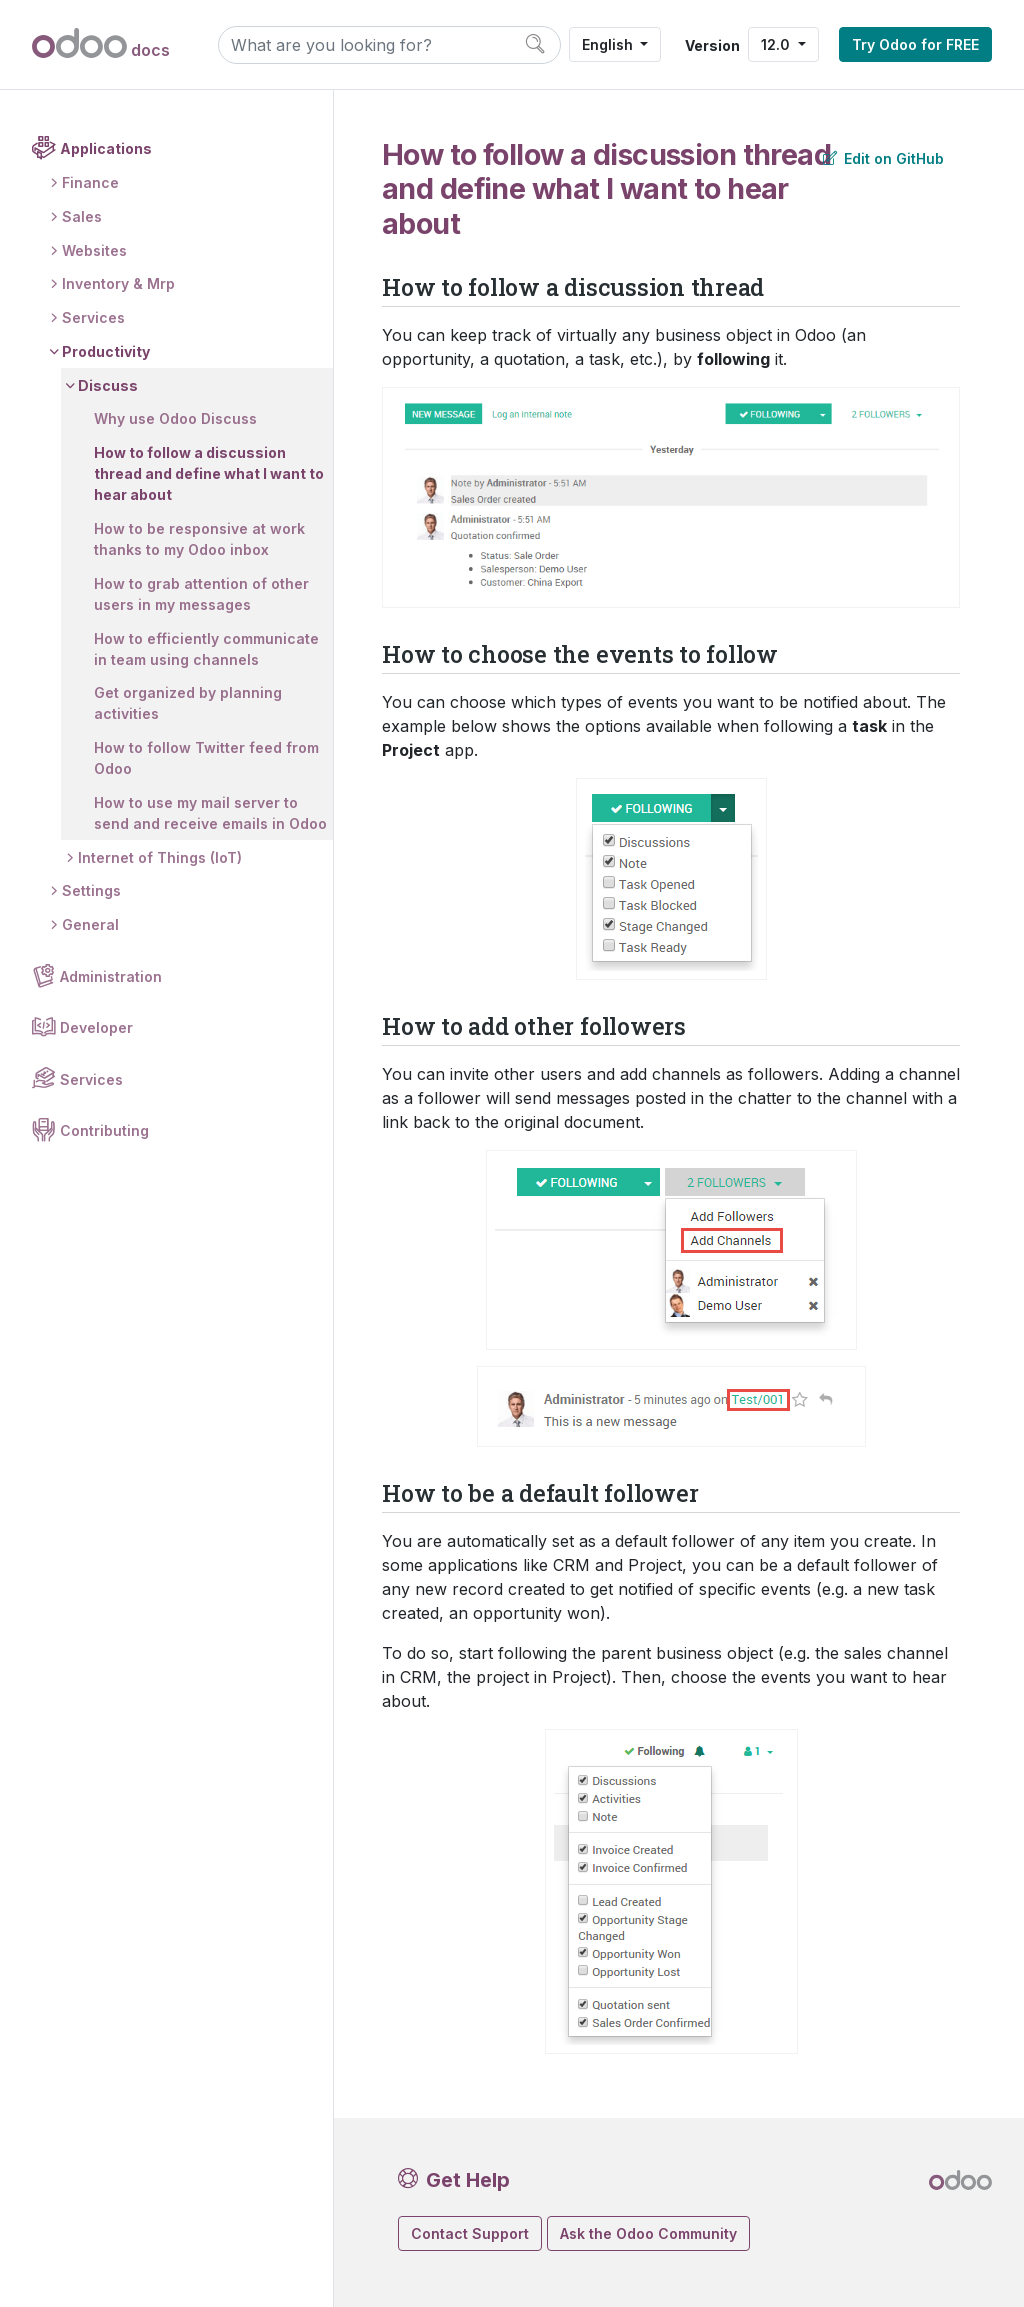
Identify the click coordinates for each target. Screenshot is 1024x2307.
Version (712, 45)
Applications (106, 148)
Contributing (104, 1130)
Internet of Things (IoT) (160, 857)
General (90, 924)
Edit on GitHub (883, 158)
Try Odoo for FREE (915, 44)
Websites (94, 250)
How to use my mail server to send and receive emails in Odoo (210, 813)
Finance (90, 182)
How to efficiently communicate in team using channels (206, 649)
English (609, 44)
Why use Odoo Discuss (175, 418)
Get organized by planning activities (188, 703)
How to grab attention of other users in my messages (201, 594)
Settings (91, 890)
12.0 (777, 44)
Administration (111, 976)
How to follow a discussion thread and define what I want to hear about (209, 473)
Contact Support (470, 2233)
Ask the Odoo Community (648, 2233)
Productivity (106, 351)
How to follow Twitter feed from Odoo (206, 758)
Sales (82, 216)
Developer (96, 1027)
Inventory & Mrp (118, 283)
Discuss (108, 385)
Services (93, 317)
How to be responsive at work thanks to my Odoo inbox (199, 539)
